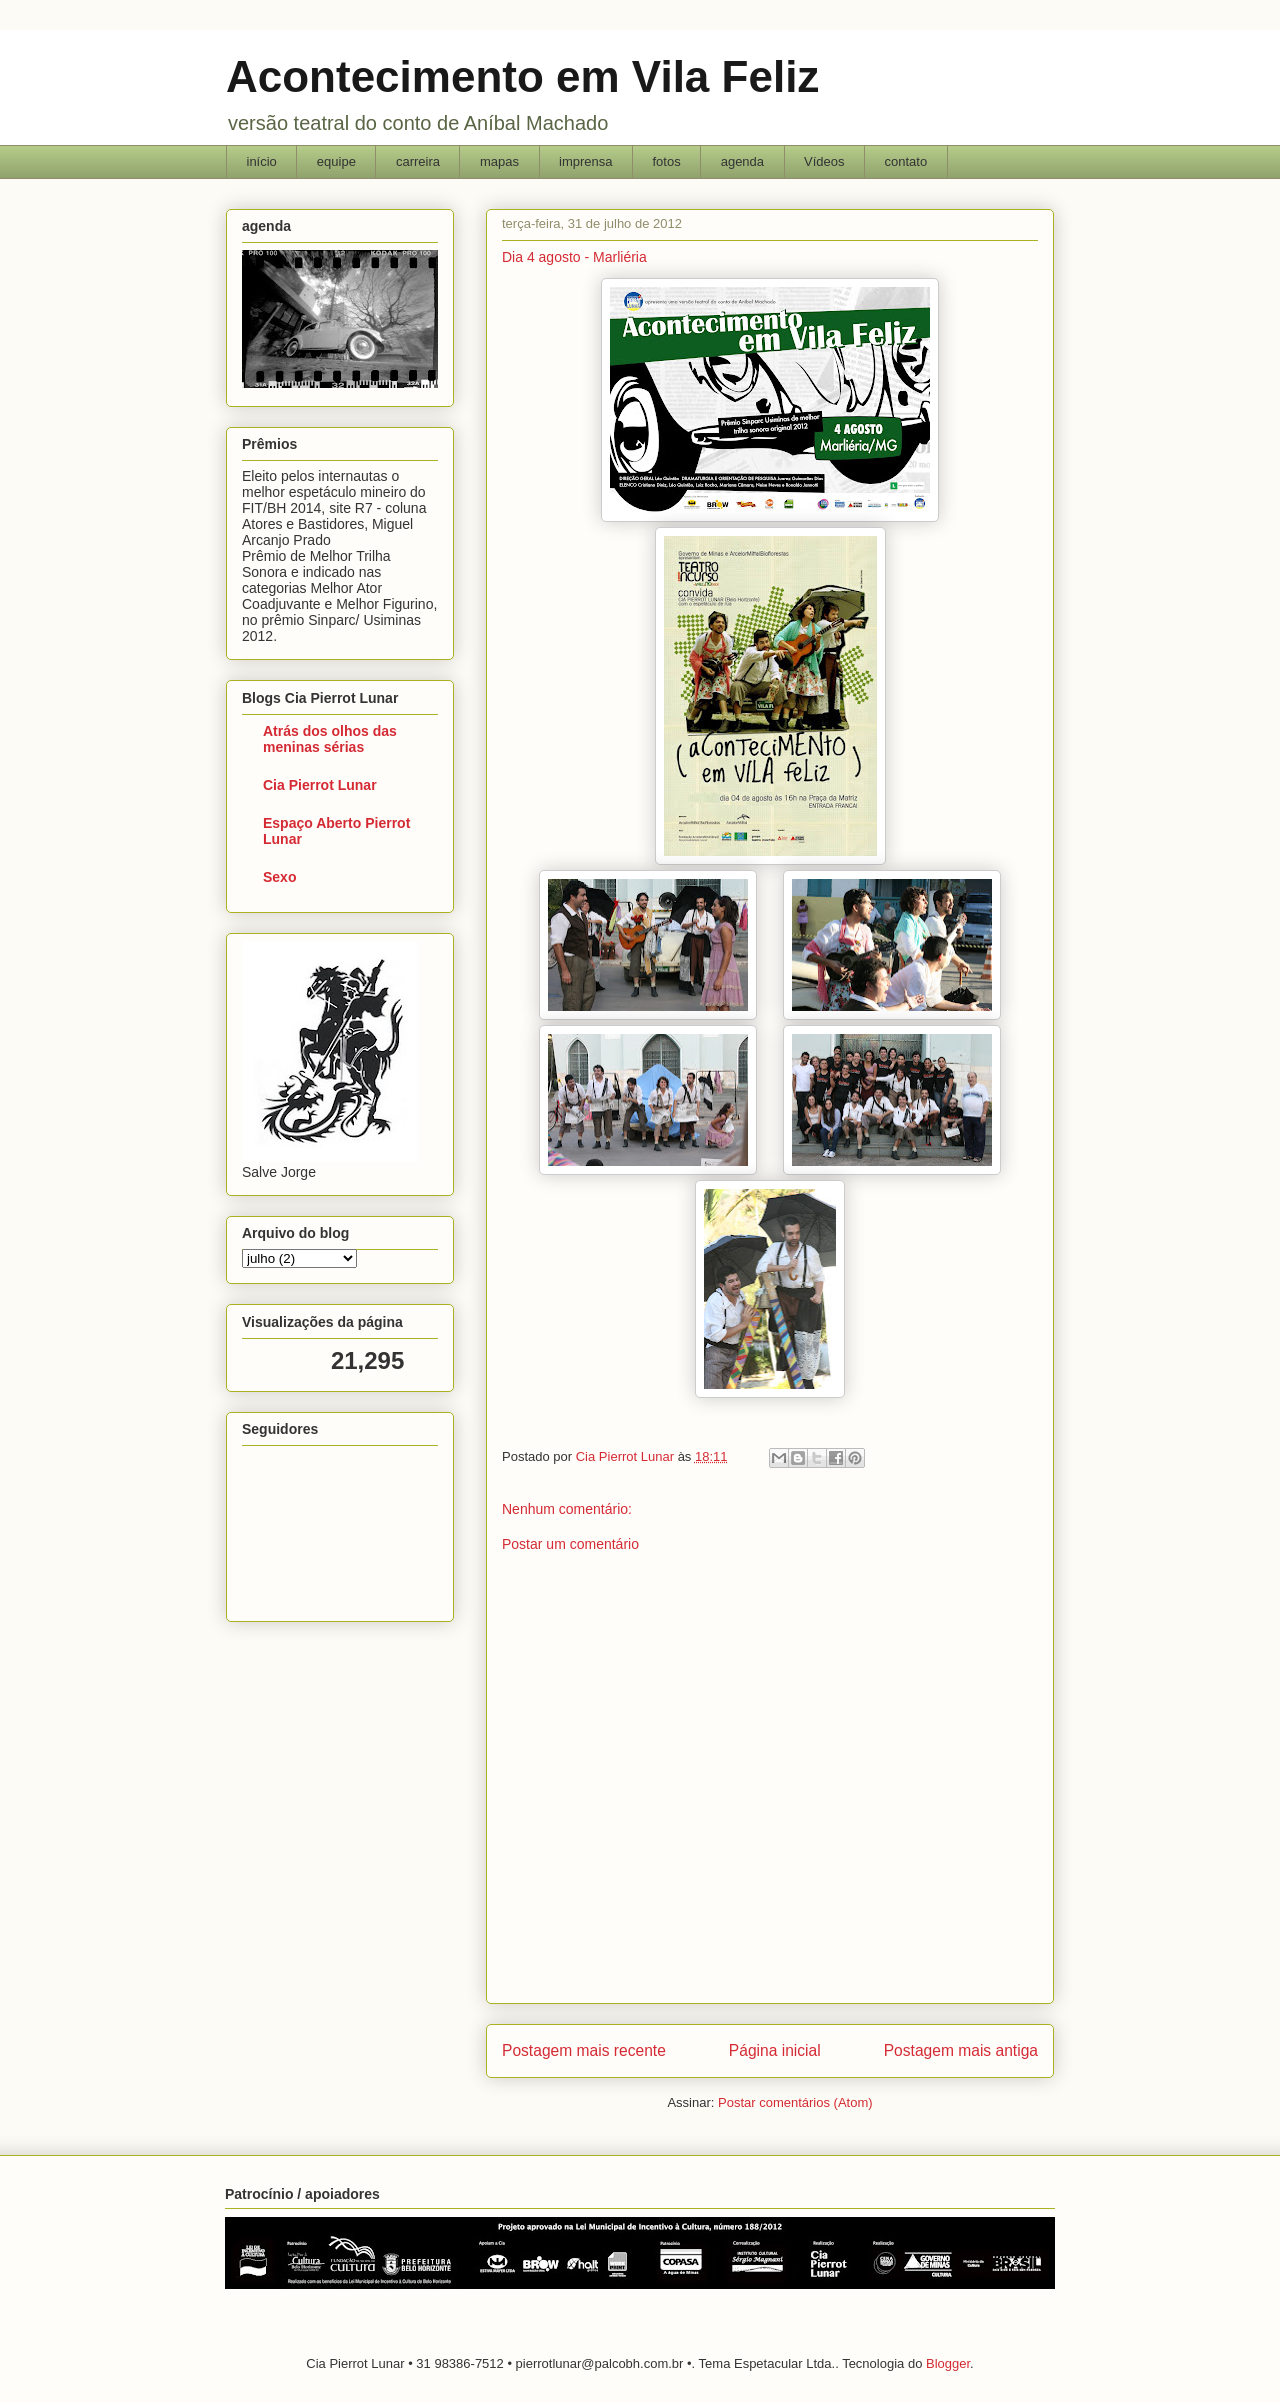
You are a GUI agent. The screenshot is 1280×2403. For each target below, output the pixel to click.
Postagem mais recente (584, 2050)
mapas (499, 161)
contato (906, 161)
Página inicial (775, 2050)
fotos (666, 161)
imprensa (585, 161)
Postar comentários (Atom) (795, 2102)
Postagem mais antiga (961, 2050)
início (262, 161)
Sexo (279, 877)
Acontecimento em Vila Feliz (522, 76)
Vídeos (824, 161)
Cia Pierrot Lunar (320, 785)
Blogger (948, 2363)
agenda (742, 161)
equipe (336, 161)
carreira (418, 161)
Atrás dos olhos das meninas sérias (330, 739)
